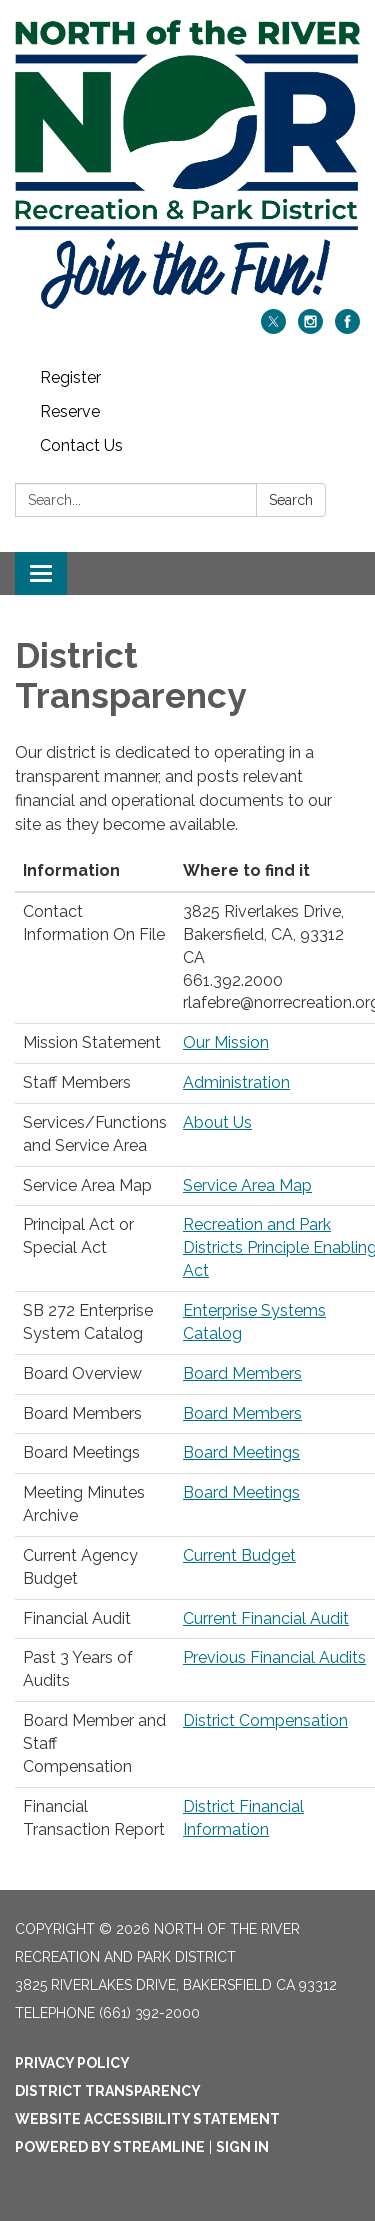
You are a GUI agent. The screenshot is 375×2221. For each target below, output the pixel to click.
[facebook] (347, 328)
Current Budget (239, 1555)
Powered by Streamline (110, 2147)
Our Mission (226, 1042)
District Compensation (265, 1720)
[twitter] (273, 328)
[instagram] (310, 328)
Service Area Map (247, 1185)
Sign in (242, 2147)
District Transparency (108, 2091)
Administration (236, 1082)
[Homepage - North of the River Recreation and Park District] (187, 164)
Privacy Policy (72, 2063)
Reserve (70, 411)
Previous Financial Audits (274, 1657)
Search (291, 500)
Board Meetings (241, 1452)
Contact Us (81, 445)
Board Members (242, 1373)
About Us (217, 1122)
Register (70, 377)
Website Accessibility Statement (147, 2119)
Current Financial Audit (266, 1618)
